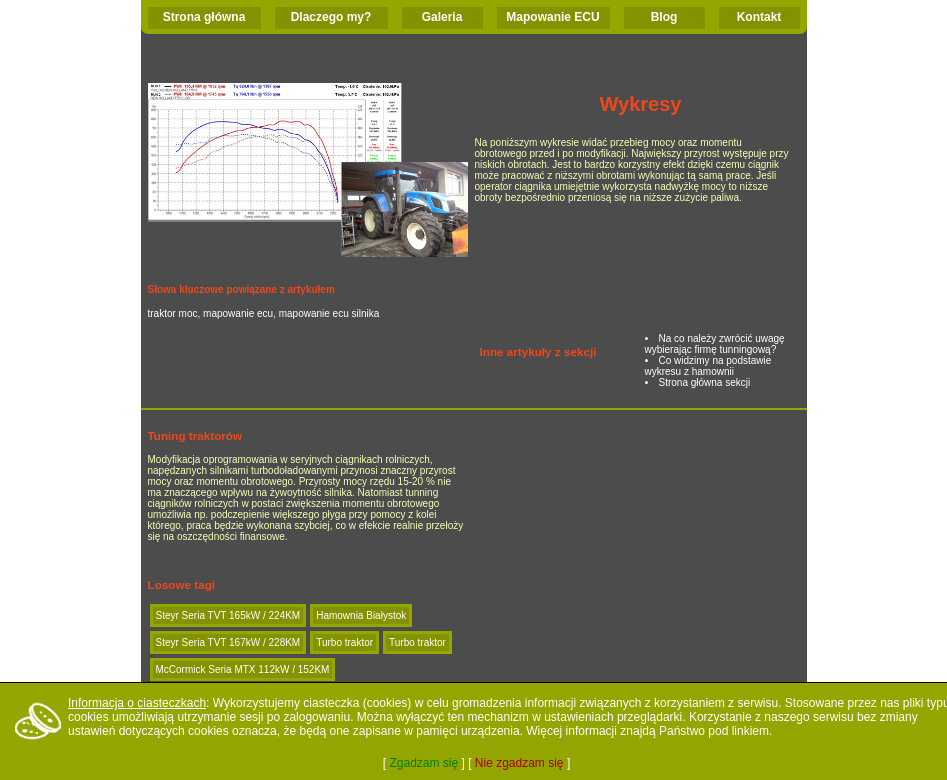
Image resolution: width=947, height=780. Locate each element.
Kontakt (759, 17)
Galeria (442, 17)
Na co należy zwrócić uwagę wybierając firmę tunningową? (715, 344)
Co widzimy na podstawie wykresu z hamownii (708, 366)
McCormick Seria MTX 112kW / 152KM (243, 669)
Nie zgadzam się (519, 763)
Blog (664, 17)
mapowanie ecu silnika (329, 313)
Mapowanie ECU (552, 17)
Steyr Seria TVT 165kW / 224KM (228, 615)
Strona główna (204, 17)
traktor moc (173, 313)
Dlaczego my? (331, 17)
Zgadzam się (423, 763)
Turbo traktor (344, 642)
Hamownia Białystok (361, 615)
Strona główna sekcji (705, 382)
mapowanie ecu (238, 313)
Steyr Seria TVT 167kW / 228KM (228, 642)
